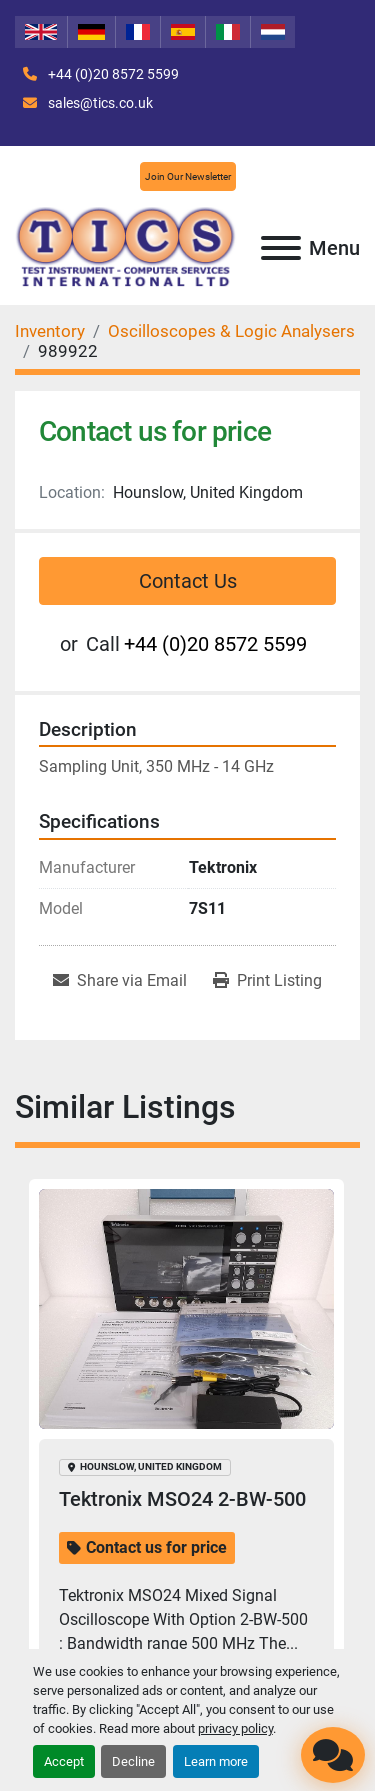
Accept (64, 1761)
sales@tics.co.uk (99, 103)
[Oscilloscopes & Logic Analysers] (231, 331)
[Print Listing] (267, 981)
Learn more (216, 1761)
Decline (133, 1761)
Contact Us (188, 581)
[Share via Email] (120, 981)
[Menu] (281, 248)
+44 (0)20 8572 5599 (112, 74)
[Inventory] (50, 331)
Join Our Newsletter (188, 176)
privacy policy (235, 1728)
